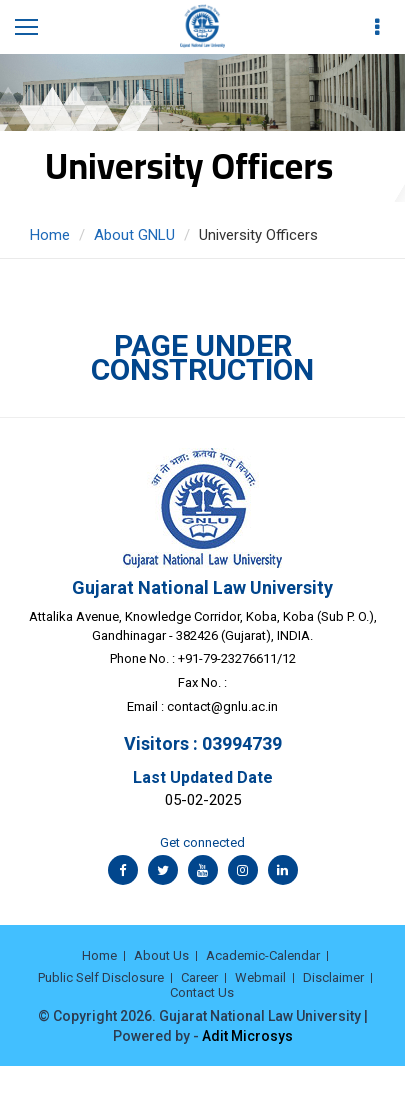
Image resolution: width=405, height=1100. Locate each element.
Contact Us (202, 992)
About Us (161, 955)
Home (50, 235)
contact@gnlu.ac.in (222, 706)
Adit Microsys (247, 1036)
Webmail (260, 977)
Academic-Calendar (263, 955)
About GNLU (134, 235)
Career (199, 977)
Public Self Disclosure (101, 977)
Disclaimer (333, 977)
